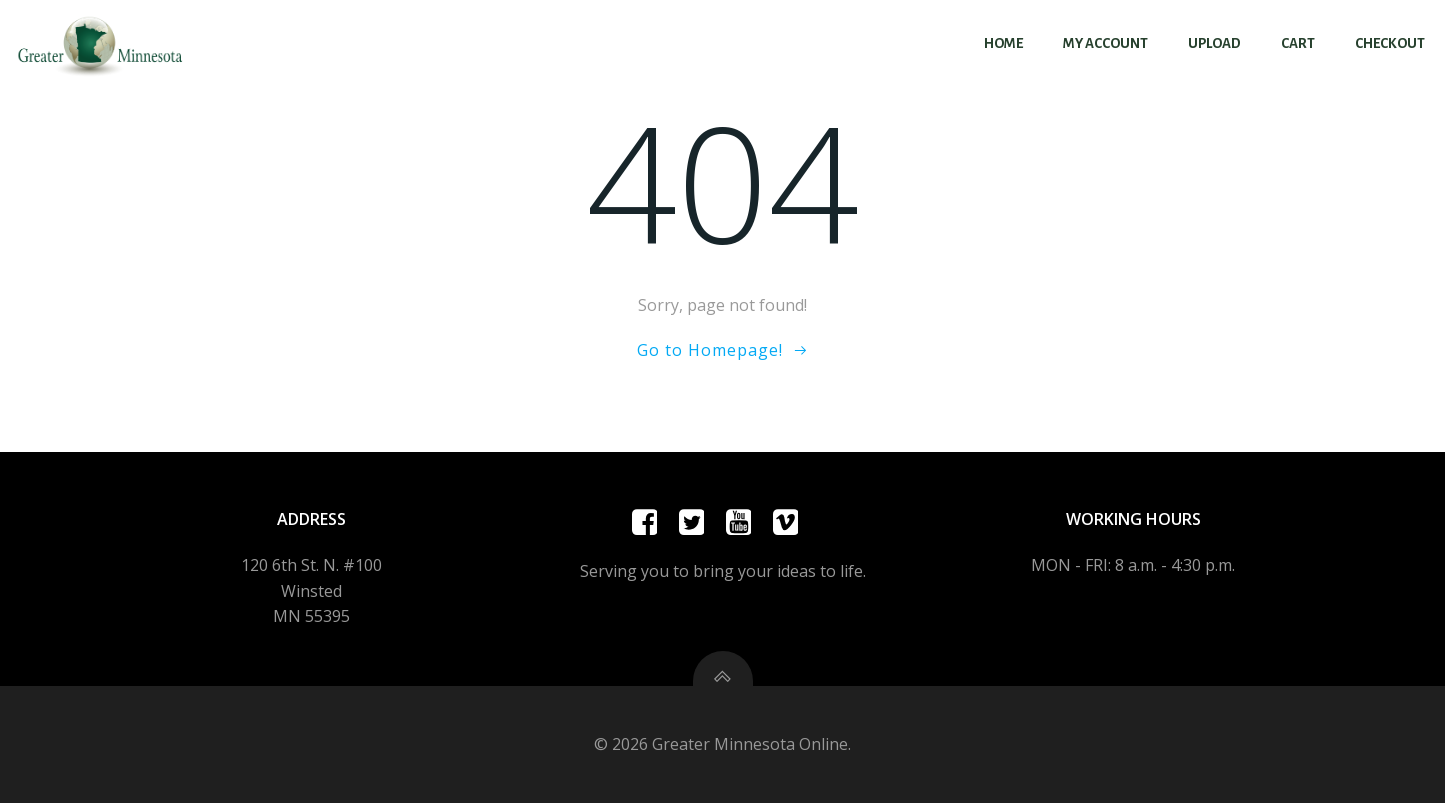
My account (1105, 43)
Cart (1298, 43)
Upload (1214, 43)
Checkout (1390, 43)
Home (1003, 43)
